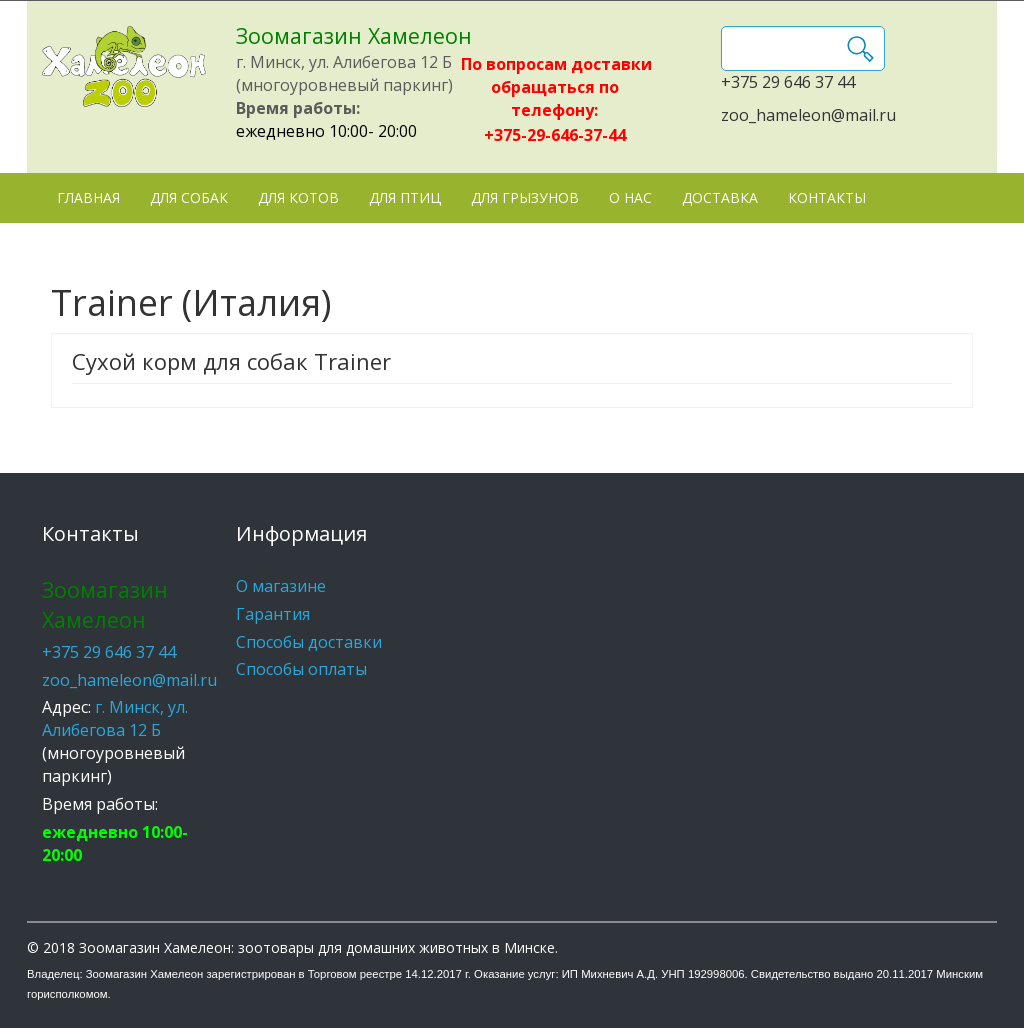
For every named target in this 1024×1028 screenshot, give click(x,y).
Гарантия (273, 614)
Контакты (827, 197)
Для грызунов (525, 197)
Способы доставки (309, 642)
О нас (630, 197)
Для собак (189, 197)
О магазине (281, 586)
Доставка (720, 197)
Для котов (298, 197)
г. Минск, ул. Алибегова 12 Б (115, 718)
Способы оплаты (301, 669)
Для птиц (405, 197)
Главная (88, 197)
